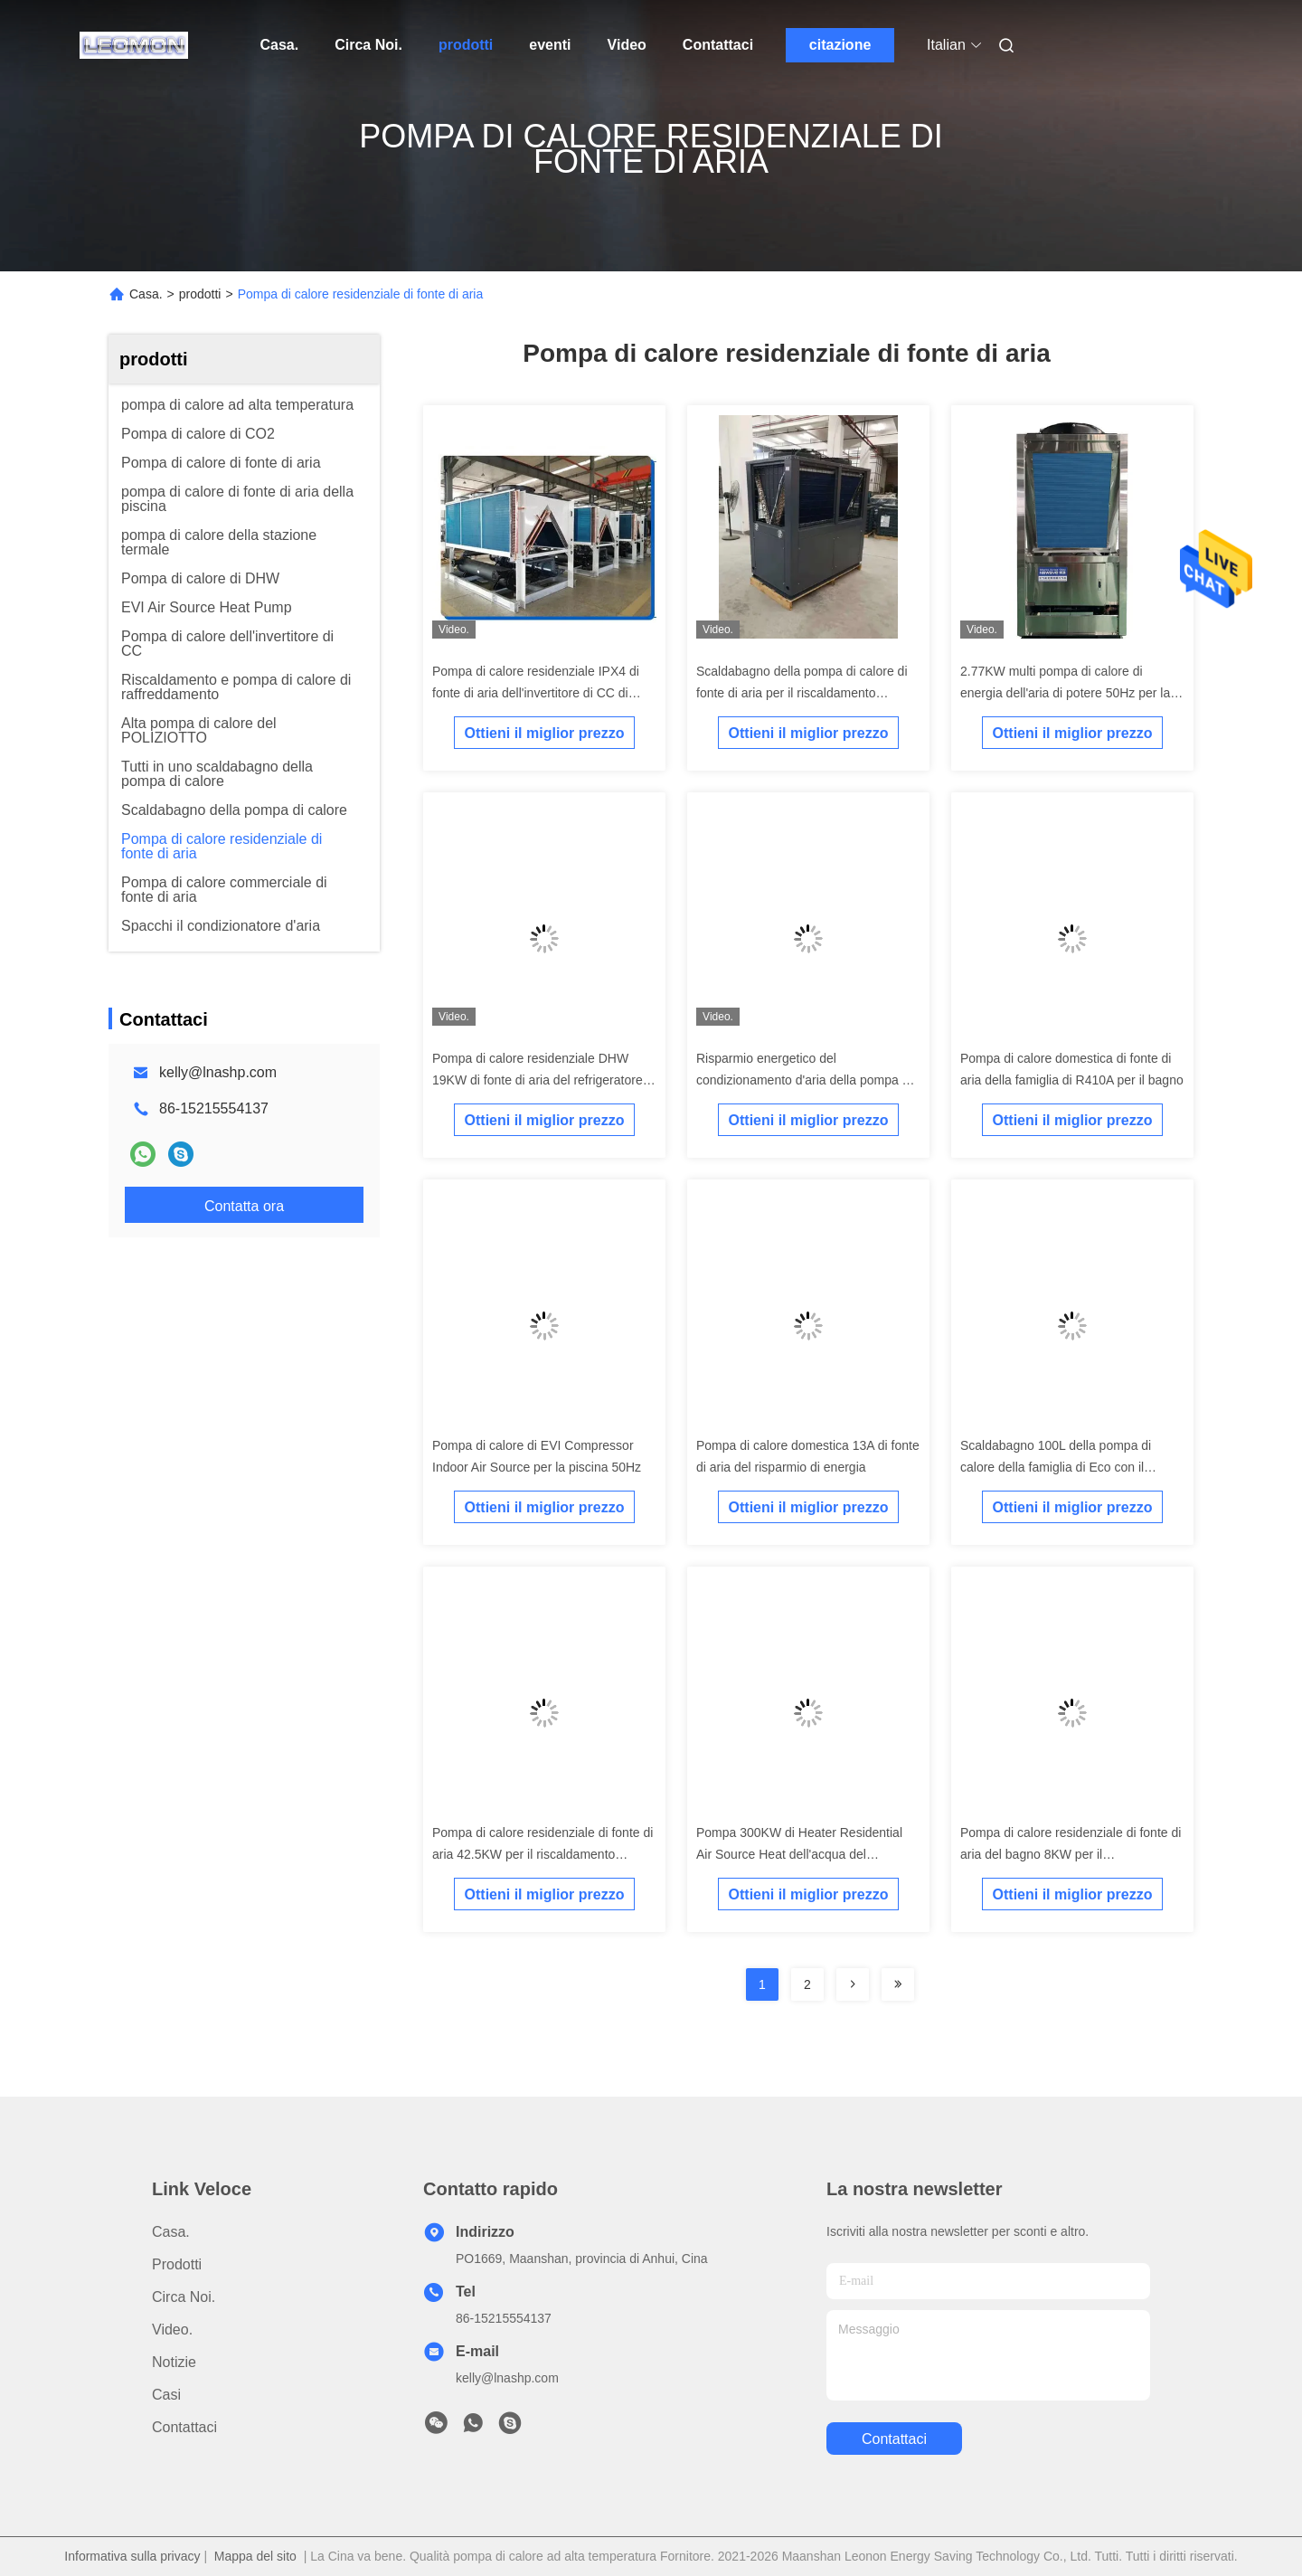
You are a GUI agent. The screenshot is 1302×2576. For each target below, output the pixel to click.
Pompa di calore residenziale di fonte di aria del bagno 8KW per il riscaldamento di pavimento (1070, 1854)
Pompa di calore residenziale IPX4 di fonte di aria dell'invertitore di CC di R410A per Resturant (535, 693)
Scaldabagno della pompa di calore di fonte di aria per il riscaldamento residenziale (802, 693)
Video (627, 44)
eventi (550, 44)
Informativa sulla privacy (132, 2556)
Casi (166, 2394)
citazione (840, 44)
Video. (172, 2329)
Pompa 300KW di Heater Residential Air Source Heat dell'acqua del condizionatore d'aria (799, 1854)
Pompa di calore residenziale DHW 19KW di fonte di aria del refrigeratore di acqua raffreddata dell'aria (544, 1080)
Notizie (174, 2362)
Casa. (279, 44)
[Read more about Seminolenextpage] (852, 1984)
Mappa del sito (255, 2556)
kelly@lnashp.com (218, 1072)
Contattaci (718, 44)
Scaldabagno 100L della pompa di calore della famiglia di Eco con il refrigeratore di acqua (1055, 1467)
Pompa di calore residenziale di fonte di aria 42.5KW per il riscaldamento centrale (542, 1854)
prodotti (466, 44)
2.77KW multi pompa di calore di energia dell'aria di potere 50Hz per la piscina (1065, 693)
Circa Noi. (368, 44)
